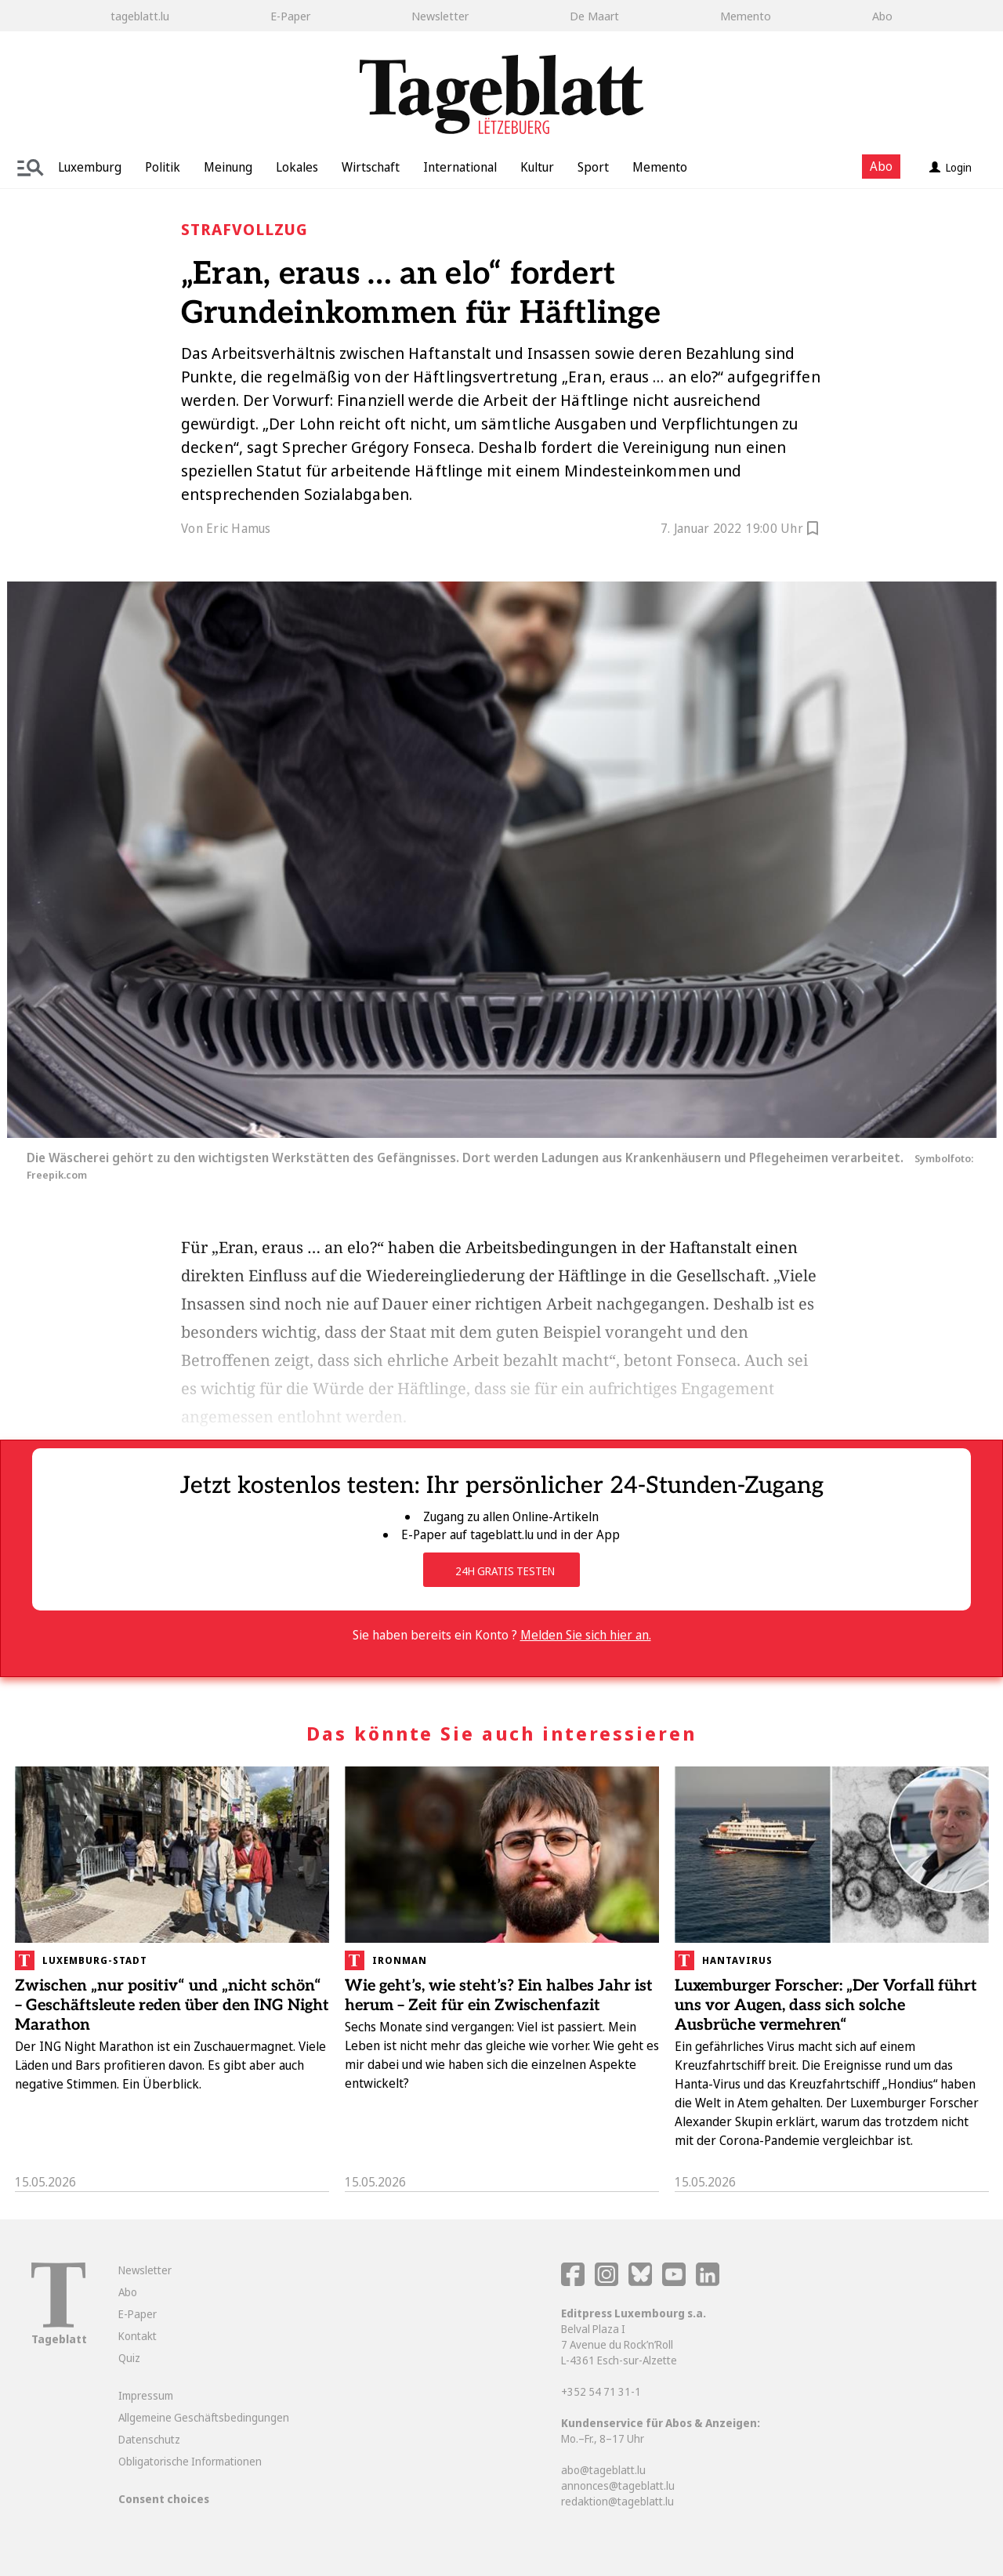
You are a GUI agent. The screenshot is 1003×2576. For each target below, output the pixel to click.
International (460, 167)
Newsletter (440, 16)
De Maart (594, 16)
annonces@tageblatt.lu (618, 2485)
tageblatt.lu (139, 16)
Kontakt (137, 2335)
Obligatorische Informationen (190, 2461)
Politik (162, 167)
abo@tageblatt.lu (603, 2469)
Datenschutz (149, 2439)
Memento (745, 16)
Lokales (297, 167)
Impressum (145, 2395)
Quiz (129, 2357)
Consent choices (163, 2498)
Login (950, 167)
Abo (882, 16)
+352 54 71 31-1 (601, 2391)
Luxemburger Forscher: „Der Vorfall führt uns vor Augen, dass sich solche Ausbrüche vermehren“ (826, 2005)
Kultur (537, 167)
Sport (593, 167)
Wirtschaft (371, 167)
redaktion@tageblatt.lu (617, 2501)
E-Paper (290, 16)
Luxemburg (89, 167)
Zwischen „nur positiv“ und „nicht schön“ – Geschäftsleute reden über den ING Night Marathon (172, 2005)
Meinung (228, 167)
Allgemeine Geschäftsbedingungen (203, 2417)
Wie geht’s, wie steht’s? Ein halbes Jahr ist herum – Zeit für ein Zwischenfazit (499, 1995)
